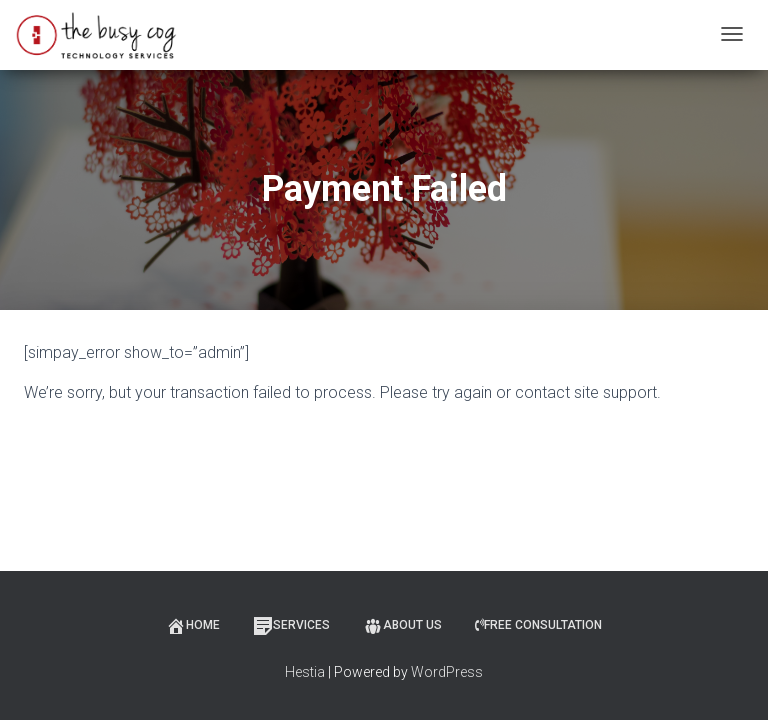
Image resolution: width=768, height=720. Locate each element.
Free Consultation (538, 625)
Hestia (305, 672)
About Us (402, 626)
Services (291, 626)
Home (193, 626)
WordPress (447, 672)
